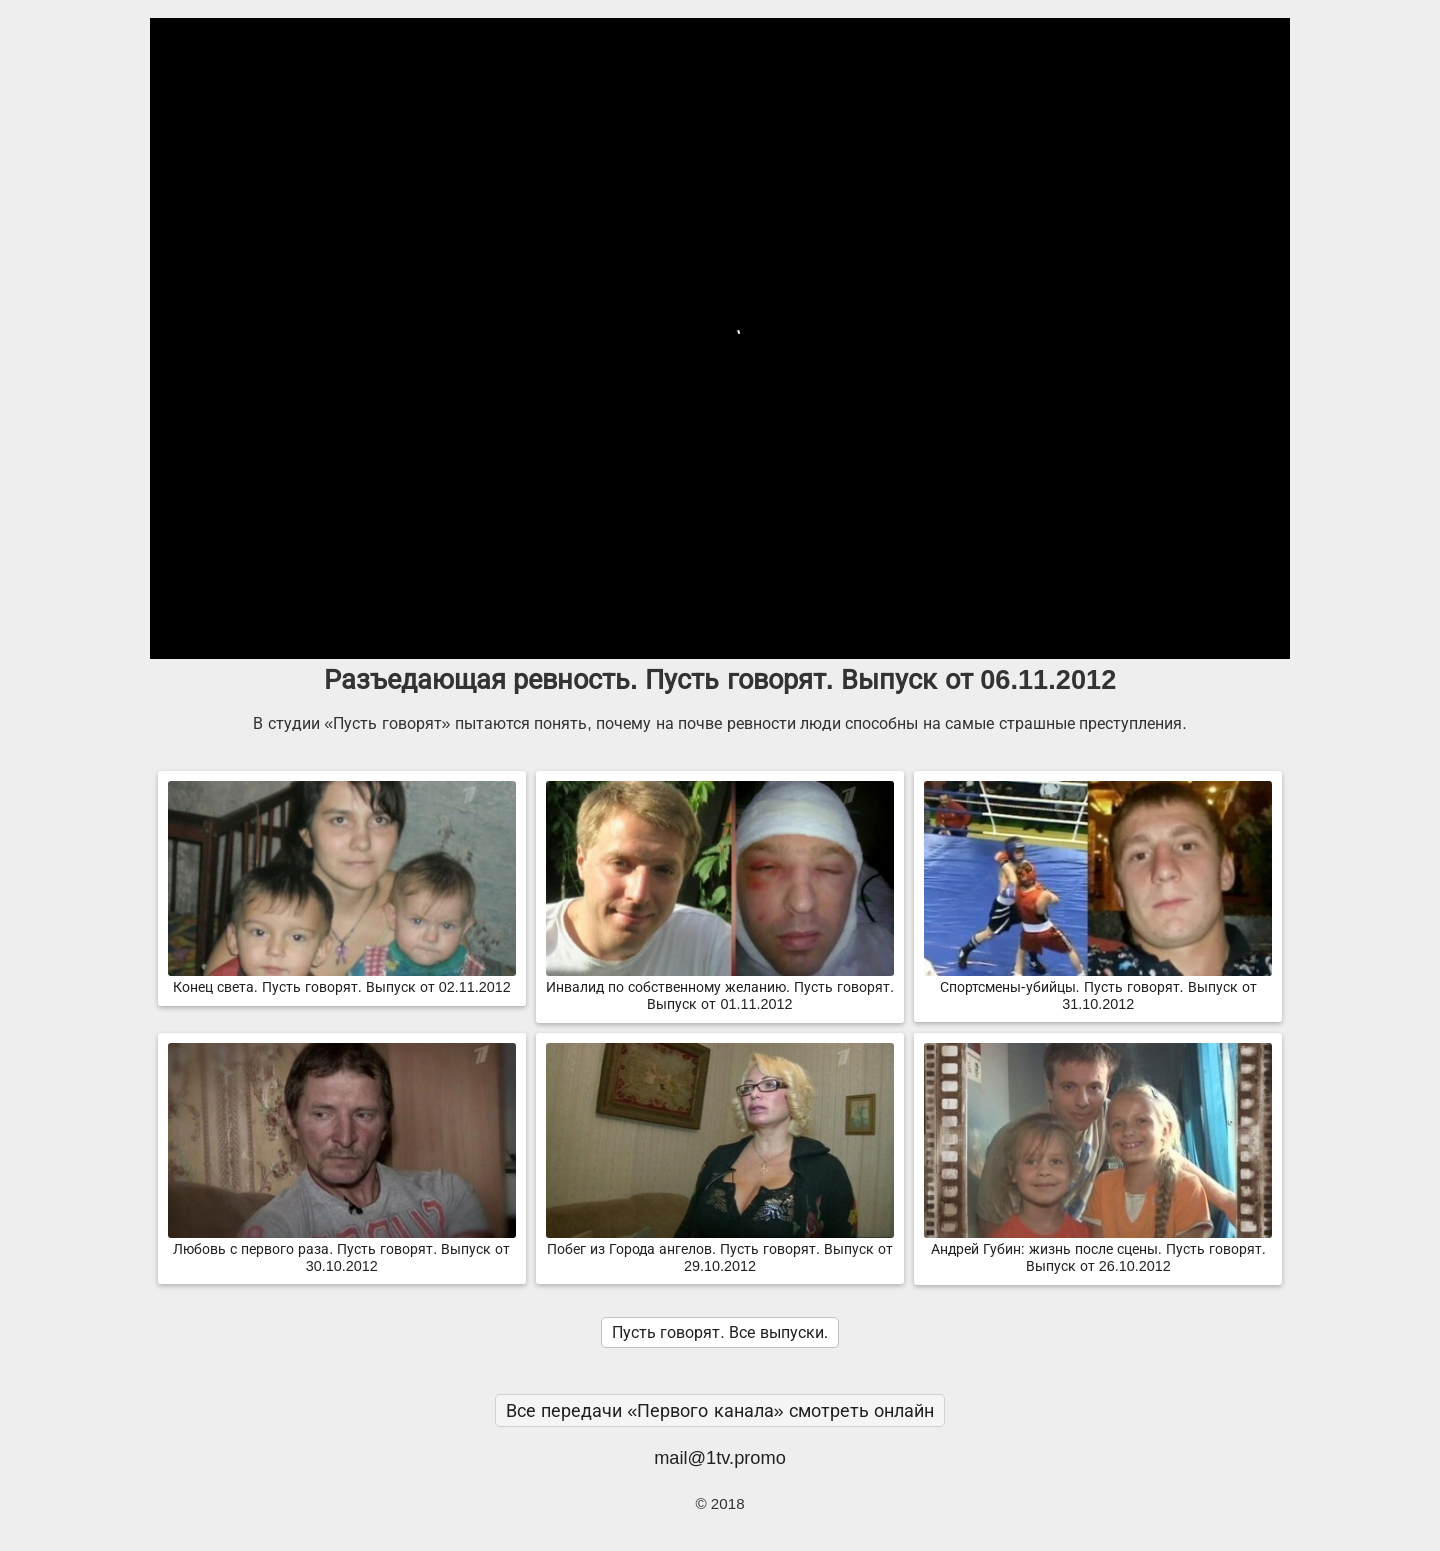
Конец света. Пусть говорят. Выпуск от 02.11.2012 (342, 979)
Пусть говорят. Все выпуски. (720, 1332)
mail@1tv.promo (720, 1457)
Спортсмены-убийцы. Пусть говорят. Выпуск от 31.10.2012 (1098, 987)
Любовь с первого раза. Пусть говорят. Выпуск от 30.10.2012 (342, 1249)
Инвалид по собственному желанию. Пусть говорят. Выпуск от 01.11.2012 (720, 987)
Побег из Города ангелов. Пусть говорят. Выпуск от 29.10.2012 (720, 1249)
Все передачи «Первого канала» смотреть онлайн (720, 1410)
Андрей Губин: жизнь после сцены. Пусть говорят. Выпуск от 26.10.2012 (1098, 1249)
